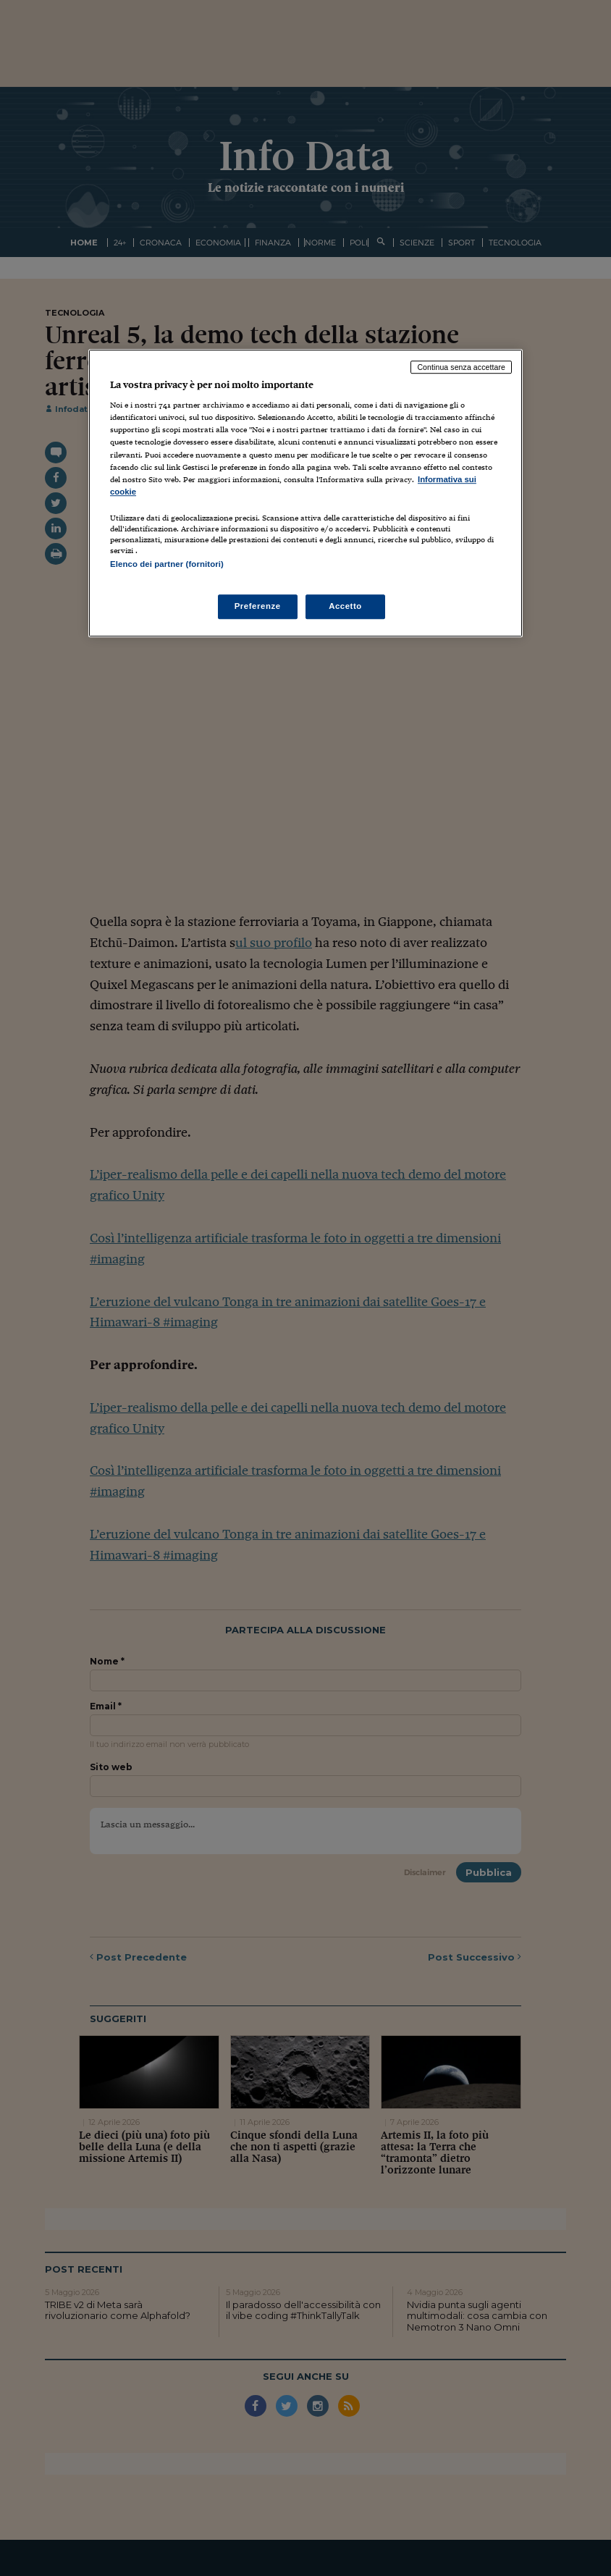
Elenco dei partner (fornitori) (167, 564)
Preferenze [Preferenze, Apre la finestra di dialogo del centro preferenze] (258, 606)
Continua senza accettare (461, 367)
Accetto (345, 606)
